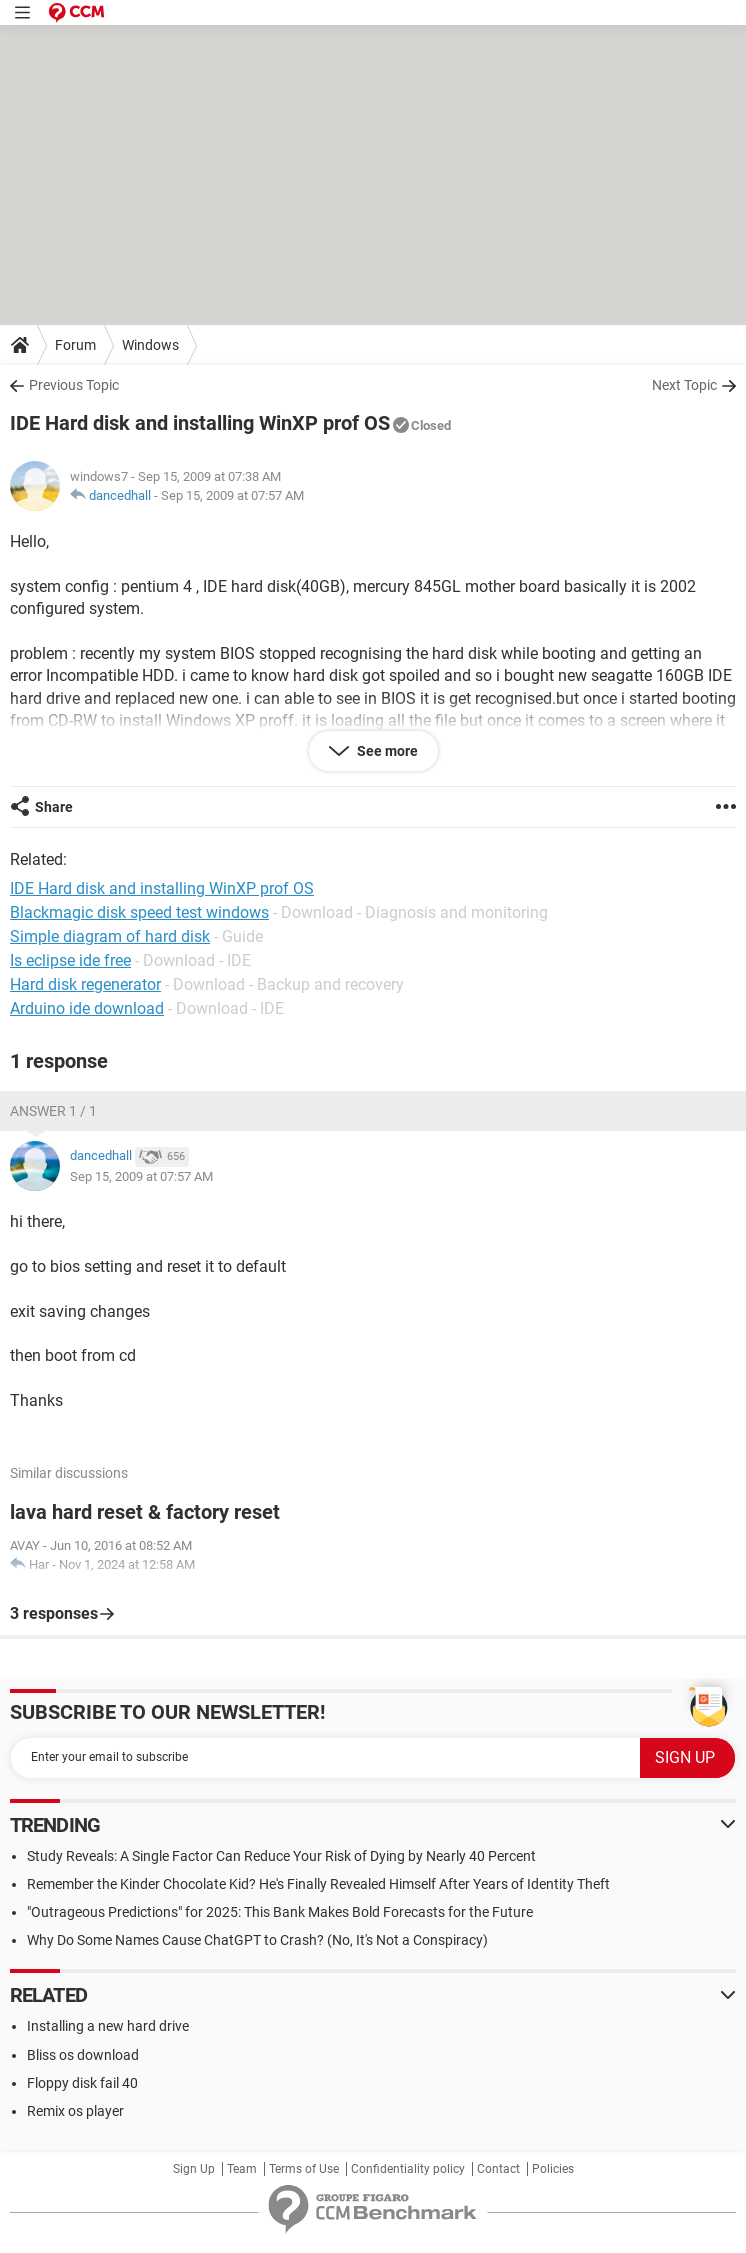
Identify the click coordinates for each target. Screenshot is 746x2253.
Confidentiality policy (408, 2169)
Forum (75, 345)
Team (242, 2169)
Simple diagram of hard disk (110, 936)
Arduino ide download (87, 1008)
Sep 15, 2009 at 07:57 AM (232, 495)
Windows (150, 345)
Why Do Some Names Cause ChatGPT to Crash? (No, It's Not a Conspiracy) (257, 1940)
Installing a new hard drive (108, 2026)
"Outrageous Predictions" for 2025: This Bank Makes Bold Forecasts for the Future (280, 1912)
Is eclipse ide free (70, 960)
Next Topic (684, 385)
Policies (553, 2169)
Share (54, 807)
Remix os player (75, 2111)
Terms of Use (304, 2169)
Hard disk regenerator (85, 984)
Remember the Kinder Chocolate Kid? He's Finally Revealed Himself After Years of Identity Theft (318, 1884)
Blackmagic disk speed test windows (139, 912)
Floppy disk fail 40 (82, 2083)
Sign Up (194, 2169)
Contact (498, 2169)
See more (386, 751)
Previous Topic (74, 385)
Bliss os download (83, 2055)
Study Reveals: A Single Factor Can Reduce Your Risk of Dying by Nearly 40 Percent (281, 1856)
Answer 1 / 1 (53, 1111)
